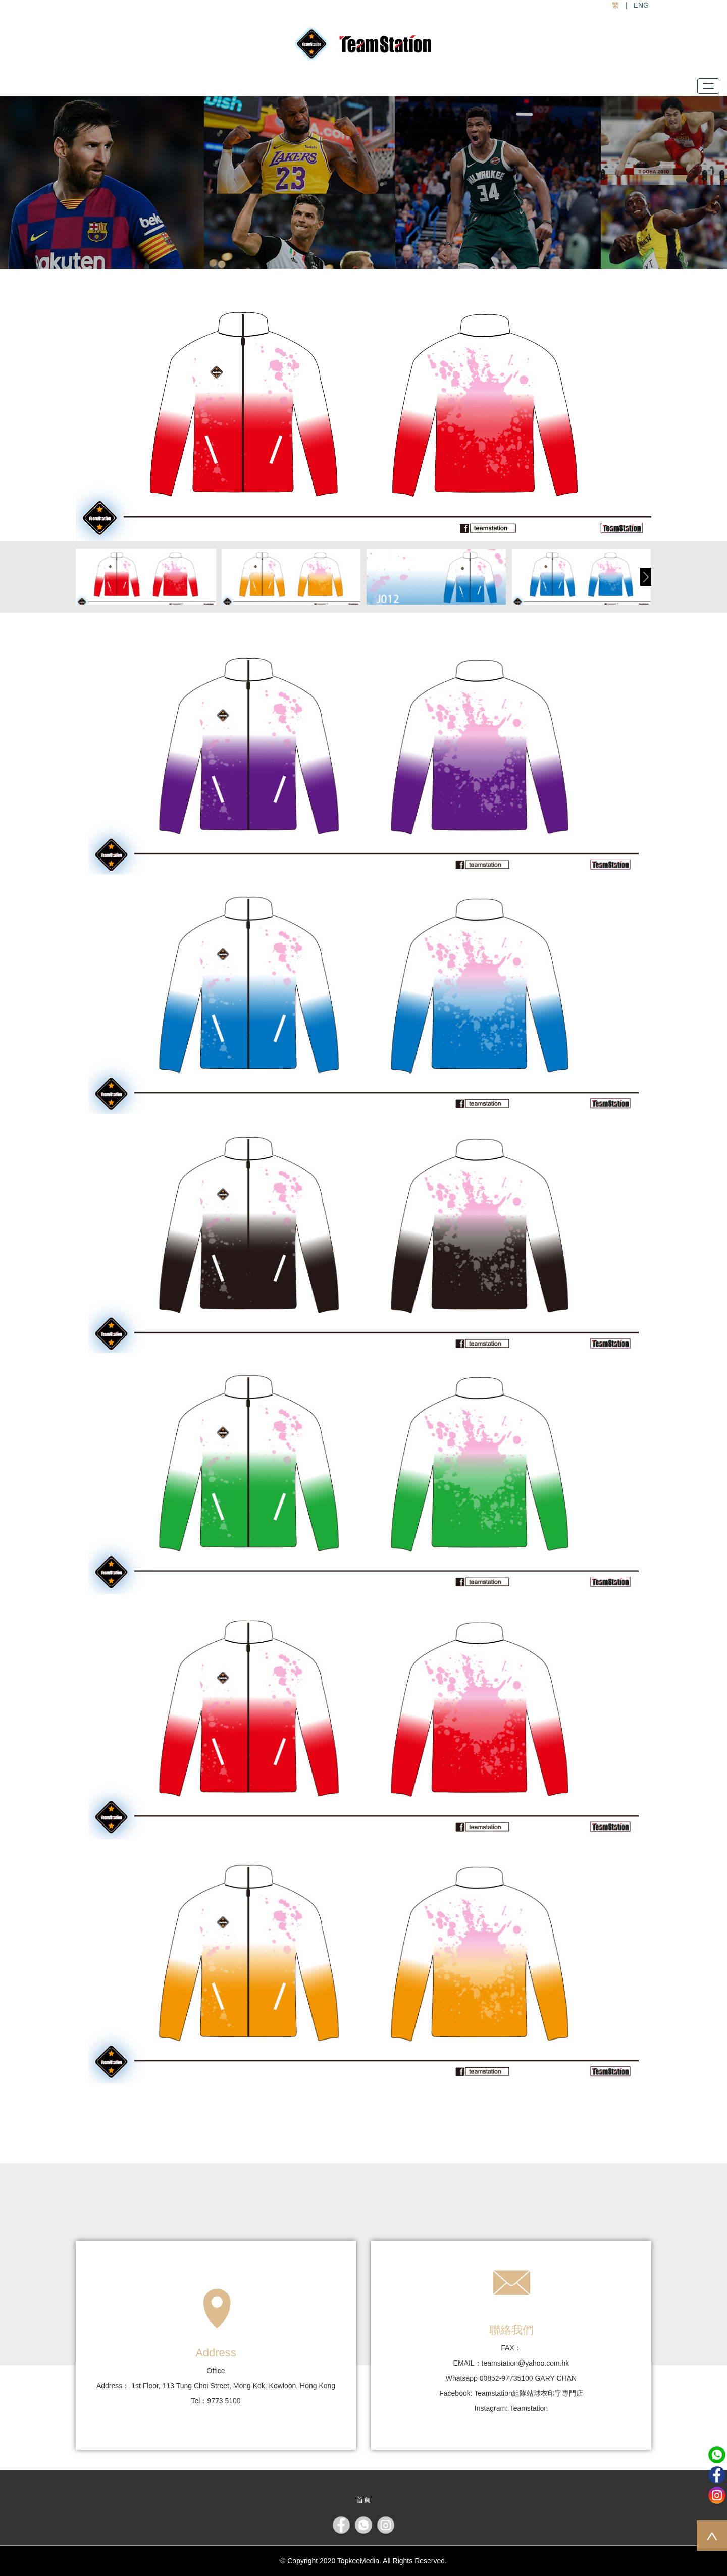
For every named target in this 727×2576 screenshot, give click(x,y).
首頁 (363, 2500)
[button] (645, 577)
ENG (641, 5)
